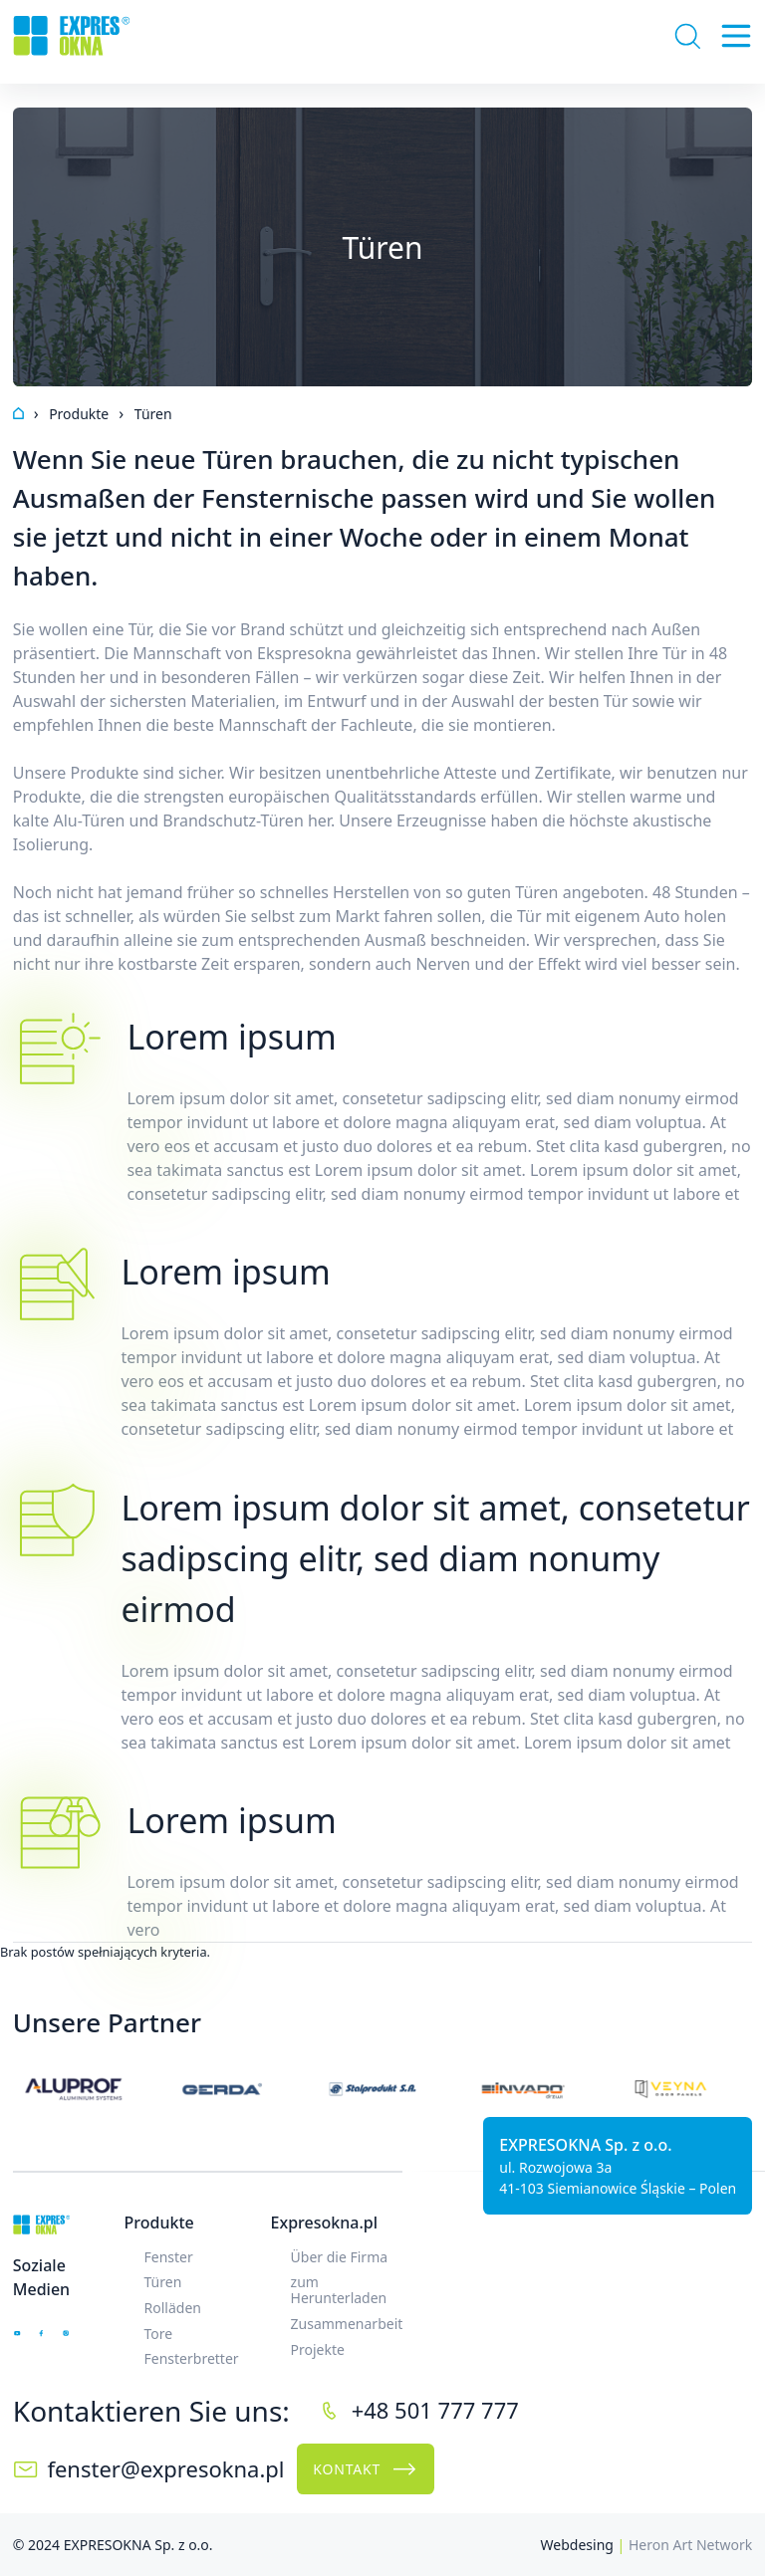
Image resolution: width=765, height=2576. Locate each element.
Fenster (168, 2256)
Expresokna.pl (324, 2222)
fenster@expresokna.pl (165, 2468)
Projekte (318, 2349)
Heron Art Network (690, 2544)
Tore (158, 2333)
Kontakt (365, 2469)
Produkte (159, 2222)
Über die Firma (339, 2256)
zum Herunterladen (339, 2289)
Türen (163, 2281)
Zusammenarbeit (347, 2323)
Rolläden (172, 2307)
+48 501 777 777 (435, 2410)
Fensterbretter (191, 2358)
